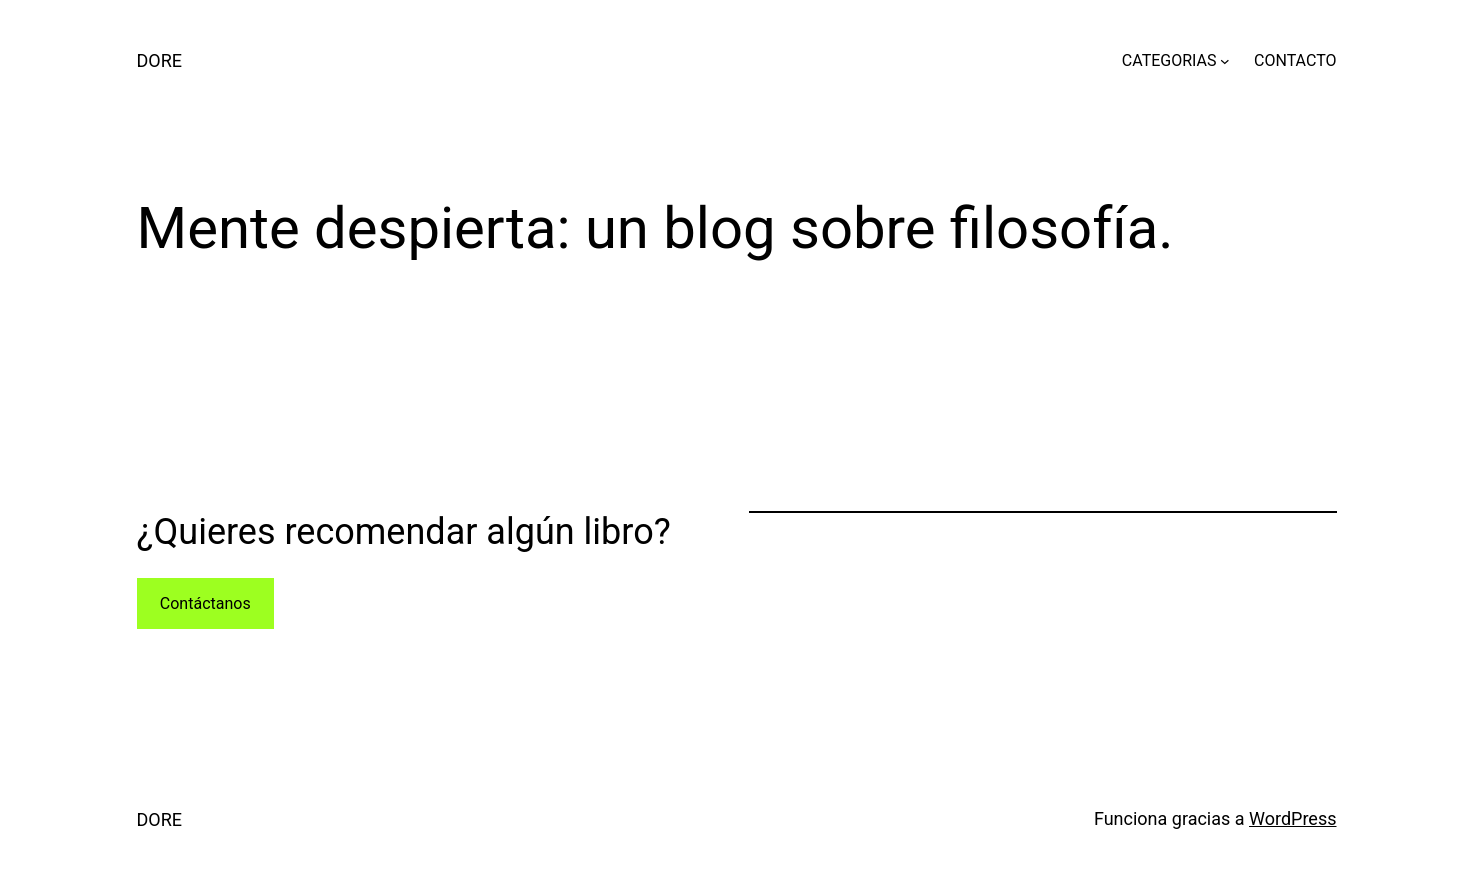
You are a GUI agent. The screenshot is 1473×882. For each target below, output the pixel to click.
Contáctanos (205, 603)
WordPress (1292, 818)
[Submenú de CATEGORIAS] (1225, 61)
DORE (160, 60)
